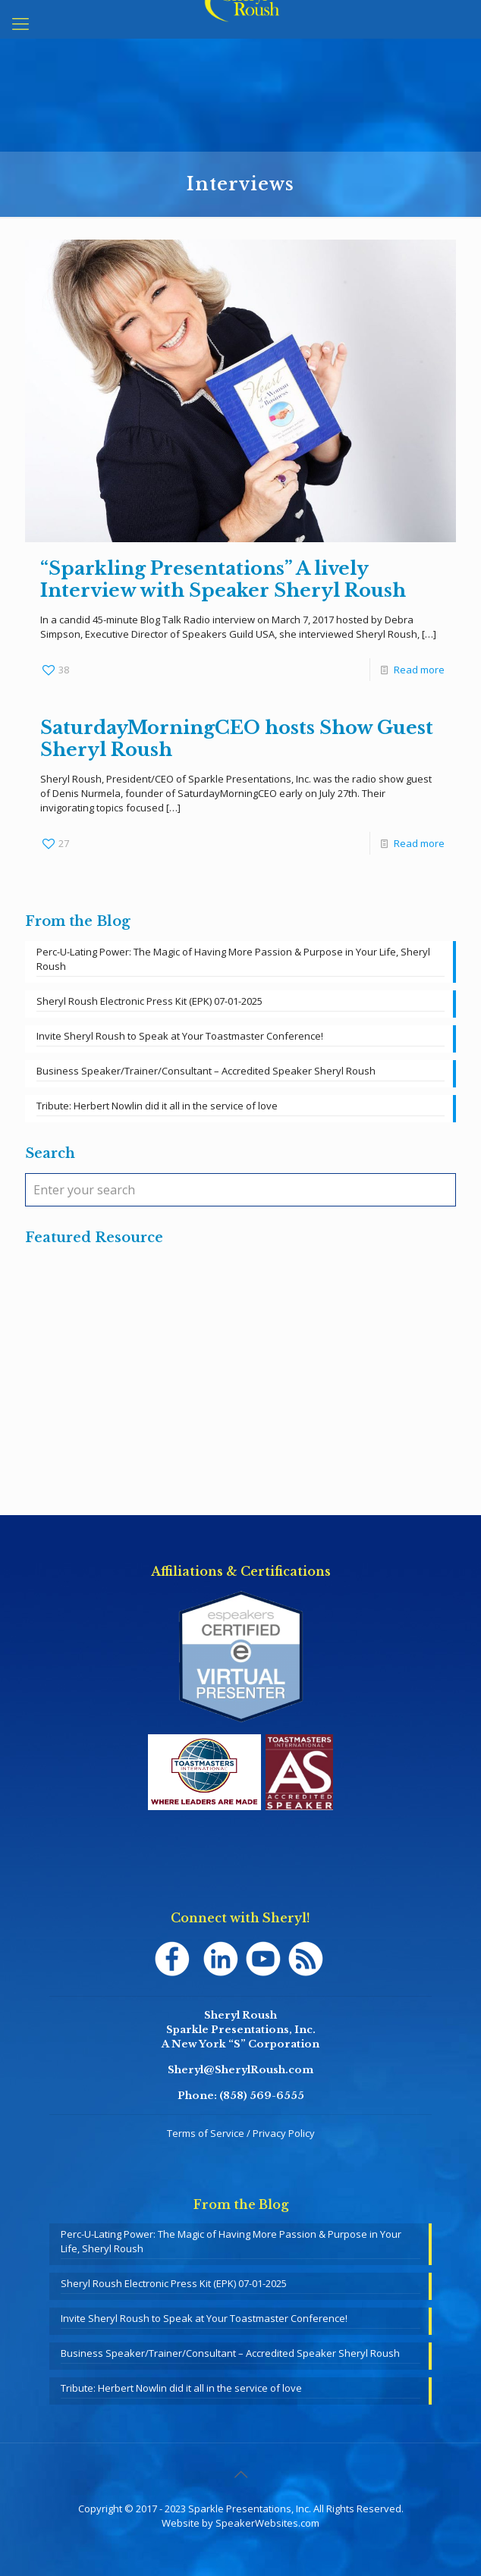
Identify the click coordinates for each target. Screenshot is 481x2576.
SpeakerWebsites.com (267, 2523)
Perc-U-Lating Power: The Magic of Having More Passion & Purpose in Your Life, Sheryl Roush (233, 959)
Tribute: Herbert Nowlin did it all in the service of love (157, 1105)
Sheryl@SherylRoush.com (240, 2069)
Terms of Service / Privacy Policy (241, 2133)
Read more (419, 669)
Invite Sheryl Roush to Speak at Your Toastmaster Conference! (179, 1036)
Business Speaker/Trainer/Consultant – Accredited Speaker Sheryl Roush (206, 1071)
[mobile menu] (20, 23)
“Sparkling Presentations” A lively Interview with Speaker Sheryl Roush (223, 579)
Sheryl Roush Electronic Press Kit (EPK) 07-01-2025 (149, 1001)
